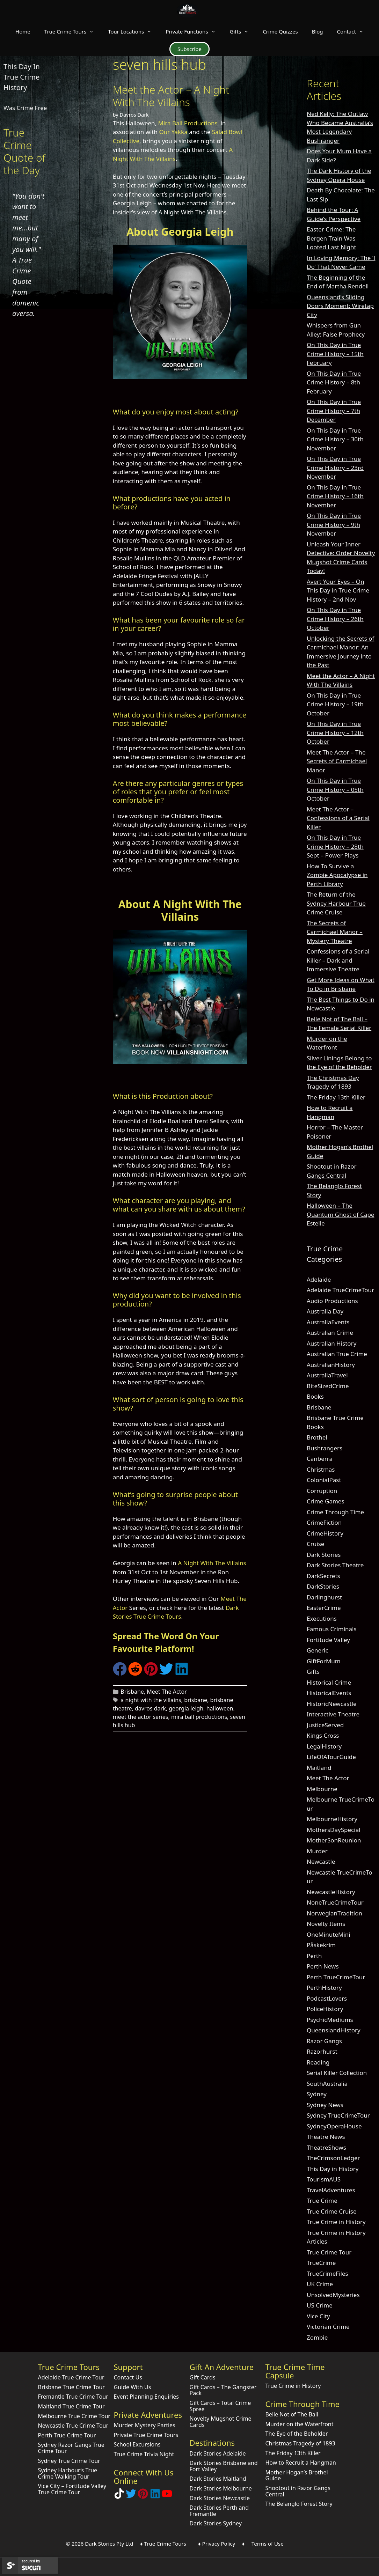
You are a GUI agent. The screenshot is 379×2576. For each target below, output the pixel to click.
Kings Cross (323, 1735)
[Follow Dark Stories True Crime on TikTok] (119, 2497)
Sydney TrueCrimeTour (338, 2115)
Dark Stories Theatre (335, 1565)
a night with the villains (151, 1700)
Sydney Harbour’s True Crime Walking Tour (67, 2473)
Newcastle (321, 1861)
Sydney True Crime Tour (69, 2461)
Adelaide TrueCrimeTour (340, 1290)
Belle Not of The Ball (292, 2414)
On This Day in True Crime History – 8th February (334, 382)
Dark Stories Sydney (216, 2523)
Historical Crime (329, 1682)
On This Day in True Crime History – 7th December (334, 411)
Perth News (323, 1966)
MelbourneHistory (332, 1819)
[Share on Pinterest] (151, 1674)
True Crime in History (336, 2222)
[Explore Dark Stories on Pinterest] (143, 2497)
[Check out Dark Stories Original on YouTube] (167, 2497)
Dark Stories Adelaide (218, 2453)
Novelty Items (326, 1924)
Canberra (320, 1459)
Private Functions (194, 31)
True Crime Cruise (332, 2211)
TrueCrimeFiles (327, 2273)
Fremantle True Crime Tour (73, 2396)
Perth (314, 1956)
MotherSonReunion (334, 1840)
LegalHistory (324, 1746)
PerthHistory (324, 1987)
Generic (317, 1650)
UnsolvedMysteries (333, 2295)
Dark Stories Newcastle (220, 2498)
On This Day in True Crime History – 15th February (335, 354)
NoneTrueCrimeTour (335, 1902)
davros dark (150, 1708)
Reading (318, 2062)
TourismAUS (324, 2179)
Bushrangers (324, 1448)
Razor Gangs (324, 2041)
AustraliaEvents (328, 1322)
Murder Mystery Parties (144, 2425)
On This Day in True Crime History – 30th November (335, 439)
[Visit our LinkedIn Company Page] (155, 2497)
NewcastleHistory (331, 1892)
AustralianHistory (331, 1365)
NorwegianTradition (334, 1913)
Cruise (315, 1544)
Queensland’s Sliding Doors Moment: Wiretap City (340, 306)
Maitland (319, 1768)
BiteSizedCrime (328, 1386)
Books (315, 1396)
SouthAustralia (327, 2084)
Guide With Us (132, 2387)
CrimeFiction (324, 1522)
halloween (219, 1708)
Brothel (317, 1437)
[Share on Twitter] (166, 1674)
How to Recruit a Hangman (300, 2462)
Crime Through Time (335, 1512)
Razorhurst (322, 2051)
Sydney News (325, 2105)
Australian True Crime (337, 1354)
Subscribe (189, 48)
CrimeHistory (325, 1533)
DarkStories (323, 1586)
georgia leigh (186, 1708)
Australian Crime (330, 1333)
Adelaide (319, 1279)
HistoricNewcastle (332, 1704)
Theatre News (326, 2137)
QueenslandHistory (333, 2030)
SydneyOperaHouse (334, 2126)
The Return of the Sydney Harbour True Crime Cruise (336, 903)
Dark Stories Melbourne (221, 2488)
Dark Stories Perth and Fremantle (219, 2511)
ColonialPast (324, 1480)
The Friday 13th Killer (336, 1097)
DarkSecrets (323, 1576)
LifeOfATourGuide (331, 1757)
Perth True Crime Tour (67, 2435)
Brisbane (132, 1691)
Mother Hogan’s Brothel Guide (296, 2475)
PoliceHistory (325, 2009)
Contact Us (128, 2377)
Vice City (318, 2316)
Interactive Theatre (333, 1714)
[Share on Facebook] (120, 1674)
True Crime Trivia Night (144, 2454)
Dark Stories (324, 1555)
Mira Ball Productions (188, 123)
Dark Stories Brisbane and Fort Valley (224, 2466)
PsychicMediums (330, 2020)
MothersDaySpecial (333, 1830)
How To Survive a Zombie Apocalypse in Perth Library (337, 875)
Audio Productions (332, 1301)
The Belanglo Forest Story (299, 2504)
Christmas (321, 1469)
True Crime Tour (329, 2252)
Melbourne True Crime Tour (74, 2416)
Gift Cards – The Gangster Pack (223, 2390)
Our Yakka (173, 132)
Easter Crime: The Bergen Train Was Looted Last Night (331, 238)
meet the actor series (140, 1717)
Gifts (243, 31)
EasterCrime (324, 1608)
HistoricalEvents (329, 1693)
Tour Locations (133, 31)
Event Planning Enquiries (146, 2396)
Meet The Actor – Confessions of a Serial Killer (338, 818)
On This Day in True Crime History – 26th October (335, 619)
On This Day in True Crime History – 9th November (334, 524)
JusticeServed (325, 1725)
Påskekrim (321, 1945)
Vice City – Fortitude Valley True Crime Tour (72, 2489)
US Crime (320, 2305)
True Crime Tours (72, 31)
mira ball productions (199, 1717)
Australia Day (325, 1311)
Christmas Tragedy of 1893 (300, 2443)
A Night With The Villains (212, 1563)
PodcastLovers (327, 1998)
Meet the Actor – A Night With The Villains (171, 95)
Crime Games (325, 1501)
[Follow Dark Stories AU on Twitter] (131, 2497)
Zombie (317, 2337)
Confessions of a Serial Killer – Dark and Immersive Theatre (338, 960)
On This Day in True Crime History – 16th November (335, 496)
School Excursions (137, 2444)
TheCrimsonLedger (333, 2158)
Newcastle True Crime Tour (73, 2425)
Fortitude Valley (328, 1640)
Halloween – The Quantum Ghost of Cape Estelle (340, 1214)
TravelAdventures (331, 2190)
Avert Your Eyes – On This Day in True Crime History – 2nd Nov (338, 590)
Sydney (317, 2094)
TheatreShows (326, 2147)
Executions (322, 1618)
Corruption (322, 1491)
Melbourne (322, 1789)
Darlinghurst (324, 1597)
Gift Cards (203, 2377)
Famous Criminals (332, 1629)
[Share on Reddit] (135, 1674)
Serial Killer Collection (337, 2073)
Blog (317, 31)
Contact (354, 31)
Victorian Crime (328, 2327)
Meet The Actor (167, 1691)
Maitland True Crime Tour (71, 2406)
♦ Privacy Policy (216, 2543)
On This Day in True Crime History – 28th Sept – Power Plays (335, 846)
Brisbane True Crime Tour (71, 2387)
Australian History (331, 1343)
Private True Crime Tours (146, 2435)
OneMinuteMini (328, 1934)
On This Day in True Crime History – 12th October (335, 732)
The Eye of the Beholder (296, 2433)
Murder (317, 1851)
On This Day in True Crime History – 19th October (335, 704)
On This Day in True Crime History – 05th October (335, 789)
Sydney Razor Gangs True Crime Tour (71, 2448)
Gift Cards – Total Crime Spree (220, 2406)
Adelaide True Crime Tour (71, 2377)
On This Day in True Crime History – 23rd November (335, 467)
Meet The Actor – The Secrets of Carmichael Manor (337, 761)
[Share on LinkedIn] (182, 1674)
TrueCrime (321, 2263)
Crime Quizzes (280, 31)
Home (22, 31)
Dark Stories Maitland (218, 2478)
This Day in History (333, 2169)
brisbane (195, 1700)
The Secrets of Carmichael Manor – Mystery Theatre (335, 932)
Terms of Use (268, 2543)
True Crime (322, 2200)
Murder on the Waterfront (299, 2424)
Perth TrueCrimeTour (336, 1977)
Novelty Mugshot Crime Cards (221, 2422)
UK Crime (320, 2284)
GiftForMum (324, 1661)
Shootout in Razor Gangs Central (297, 2491)
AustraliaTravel (327, 1375)
